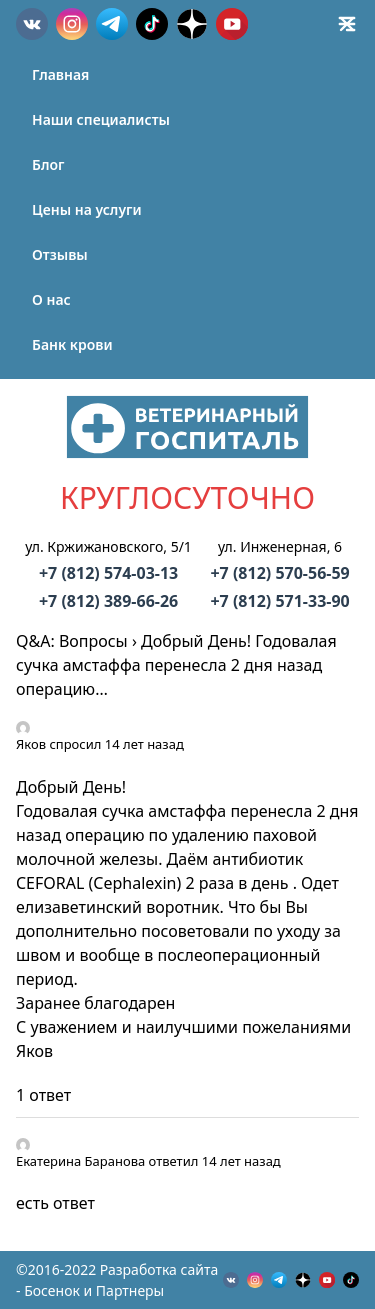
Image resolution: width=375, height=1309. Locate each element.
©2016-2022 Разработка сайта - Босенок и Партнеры (117, 1280)
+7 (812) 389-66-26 (108, 601)
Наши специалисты (101, 119)
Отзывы (60, 254)
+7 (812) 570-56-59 (279, 573)
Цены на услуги (87, 209)
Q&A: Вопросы (72, 641)
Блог (48, 164)
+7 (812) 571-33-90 (279, 601)
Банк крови (72, 344)
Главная (60, 74)
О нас (51, 299)
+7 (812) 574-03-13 (108, 573)
